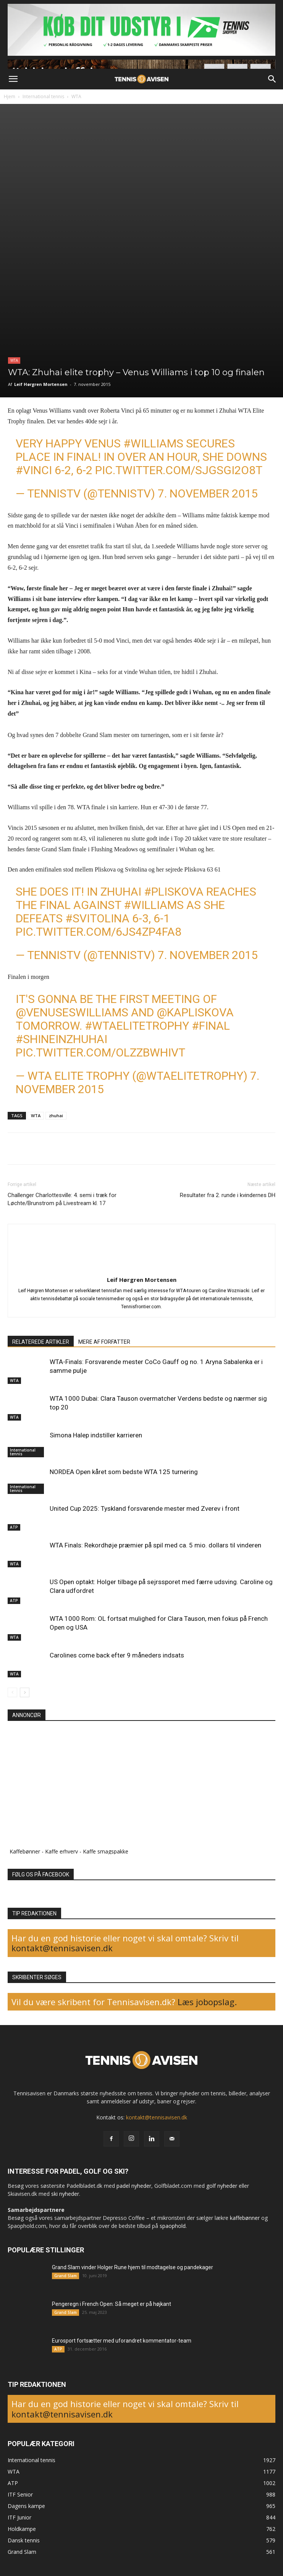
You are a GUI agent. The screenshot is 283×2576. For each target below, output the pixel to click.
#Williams (153, 443)
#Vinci (34, 470)
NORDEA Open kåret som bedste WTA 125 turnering (124, 1472)
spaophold (173, 2225)
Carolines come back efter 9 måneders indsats (117, 1655)
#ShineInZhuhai (61, 1039)
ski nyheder (65, 2193)
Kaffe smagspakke (105, 1851)
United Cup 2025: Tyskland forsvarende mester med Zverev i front (144, 1508)
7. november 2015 (208, 493)
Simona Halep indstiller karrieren (96, 1435)
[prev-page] (12, 1692)
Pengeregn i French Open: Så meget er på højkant (111, 2304)
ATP (14, 1527)
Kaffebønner (25, 1851)
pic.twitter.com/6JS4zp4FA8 (98, 931)
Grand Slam (65, 2275)
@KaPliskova (195, 1012)
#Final (211, 1025)
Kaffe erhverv (61, 1851)
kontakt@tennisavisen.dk (62, 1948)
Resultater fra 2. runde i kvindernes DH (227, 1195)
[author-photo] (141, 1269)
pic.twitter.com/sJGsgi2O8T (178, 470)
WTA (76, 96)
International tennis (43, 96)
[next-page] (24, 1692)
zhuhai (56, 1115)
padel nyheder (133, 2185)
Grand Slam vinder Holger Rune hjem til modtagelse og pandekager (132, 2267)
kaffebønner (245, 2217)
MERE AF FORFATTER (104, 1342)
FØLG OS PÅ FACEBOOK (40, 1874)
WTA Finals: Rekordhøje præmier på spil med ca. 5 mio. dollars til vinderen (155, 1545)
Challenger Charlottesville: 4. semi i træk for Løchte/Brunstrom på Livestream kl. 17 (62, 1199)
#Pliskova (174, 891)
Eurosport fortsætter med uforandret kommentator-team (121, 2341)
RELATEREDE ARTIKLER (40, 1342)
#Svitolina (97, 918)
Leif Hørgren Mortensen (41, 384)
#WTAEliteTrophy (137, 1025)
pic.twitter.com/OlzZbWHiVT (100, 1052)
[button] (13, 79)
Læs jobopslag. (207, 2001)
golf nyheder (221, 2185)
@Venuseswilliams (72, 1012)
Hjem (9, 96)
